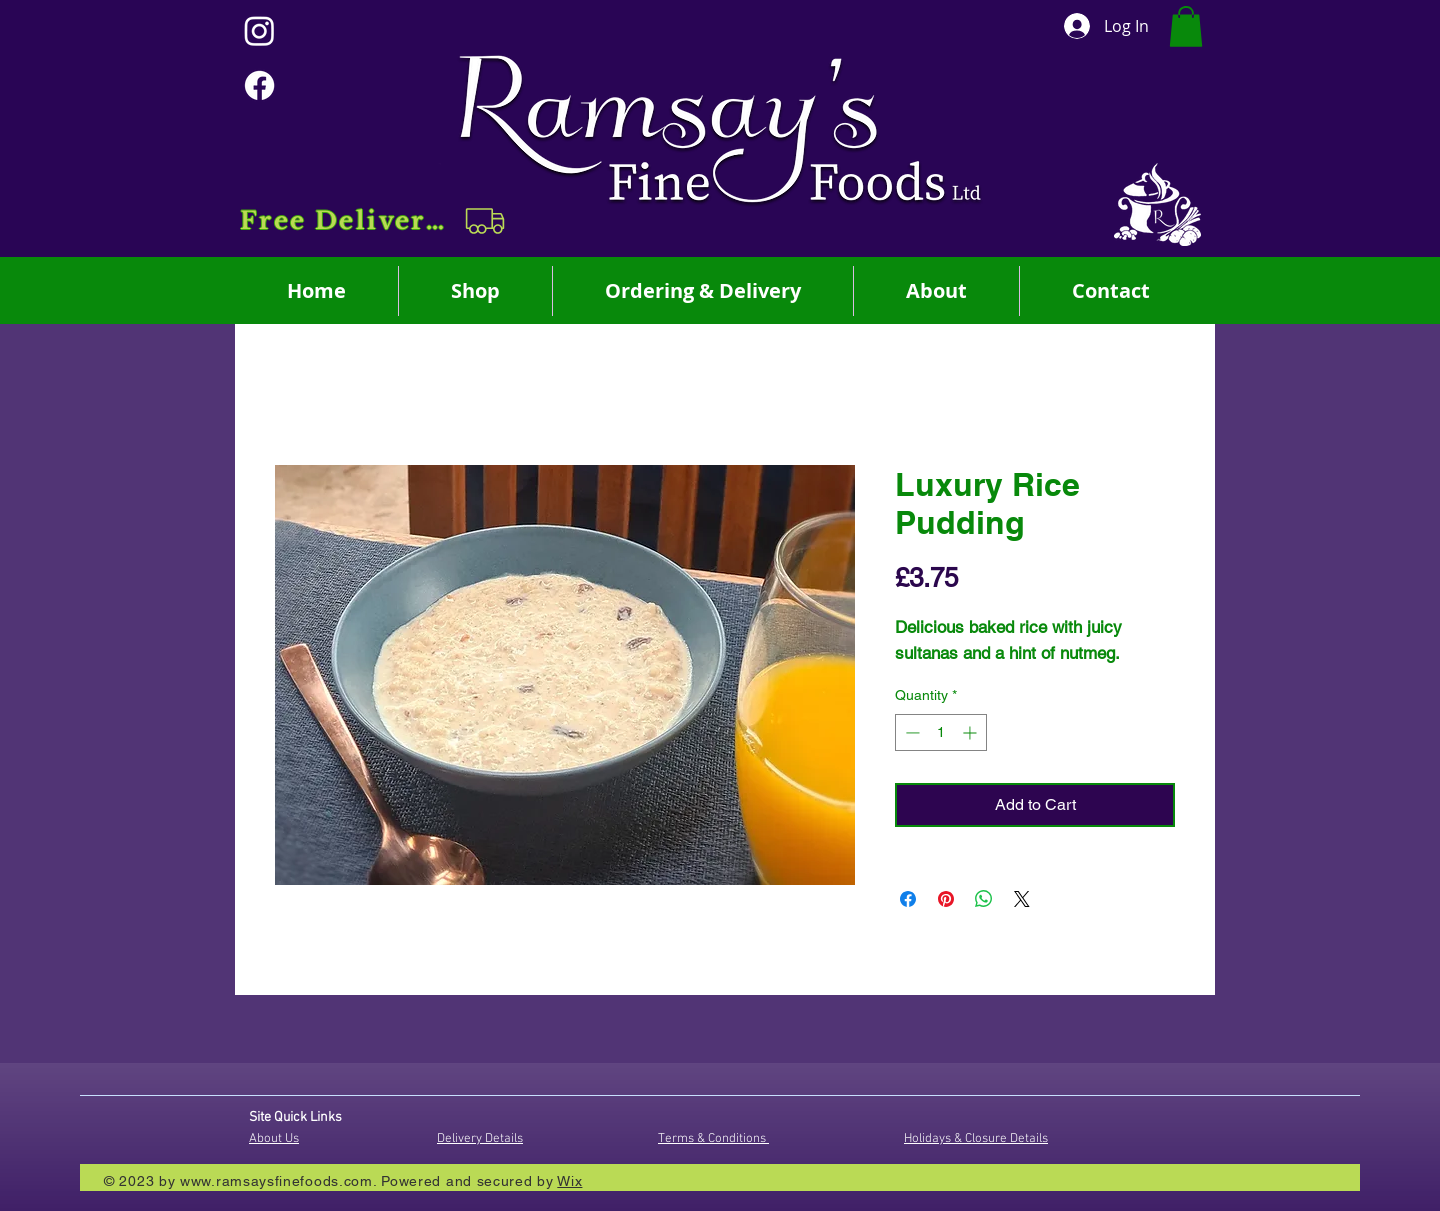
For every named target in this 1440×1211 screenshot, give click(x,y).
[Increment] (971, 732)
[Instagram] (259, 30)
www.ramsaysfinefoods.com (276, 1181)
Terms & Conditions (713, 1139)
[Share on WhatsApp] (984, 899)
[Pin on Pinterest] (946, 899)
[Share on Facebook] (908, 899)
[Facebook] (259, 85)
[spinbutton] (941, 732)
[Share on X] (1022, 899)
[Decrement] (910, 732)
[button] (374, 221)
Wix (569, 1181)
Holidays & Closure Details (976, 1139)
